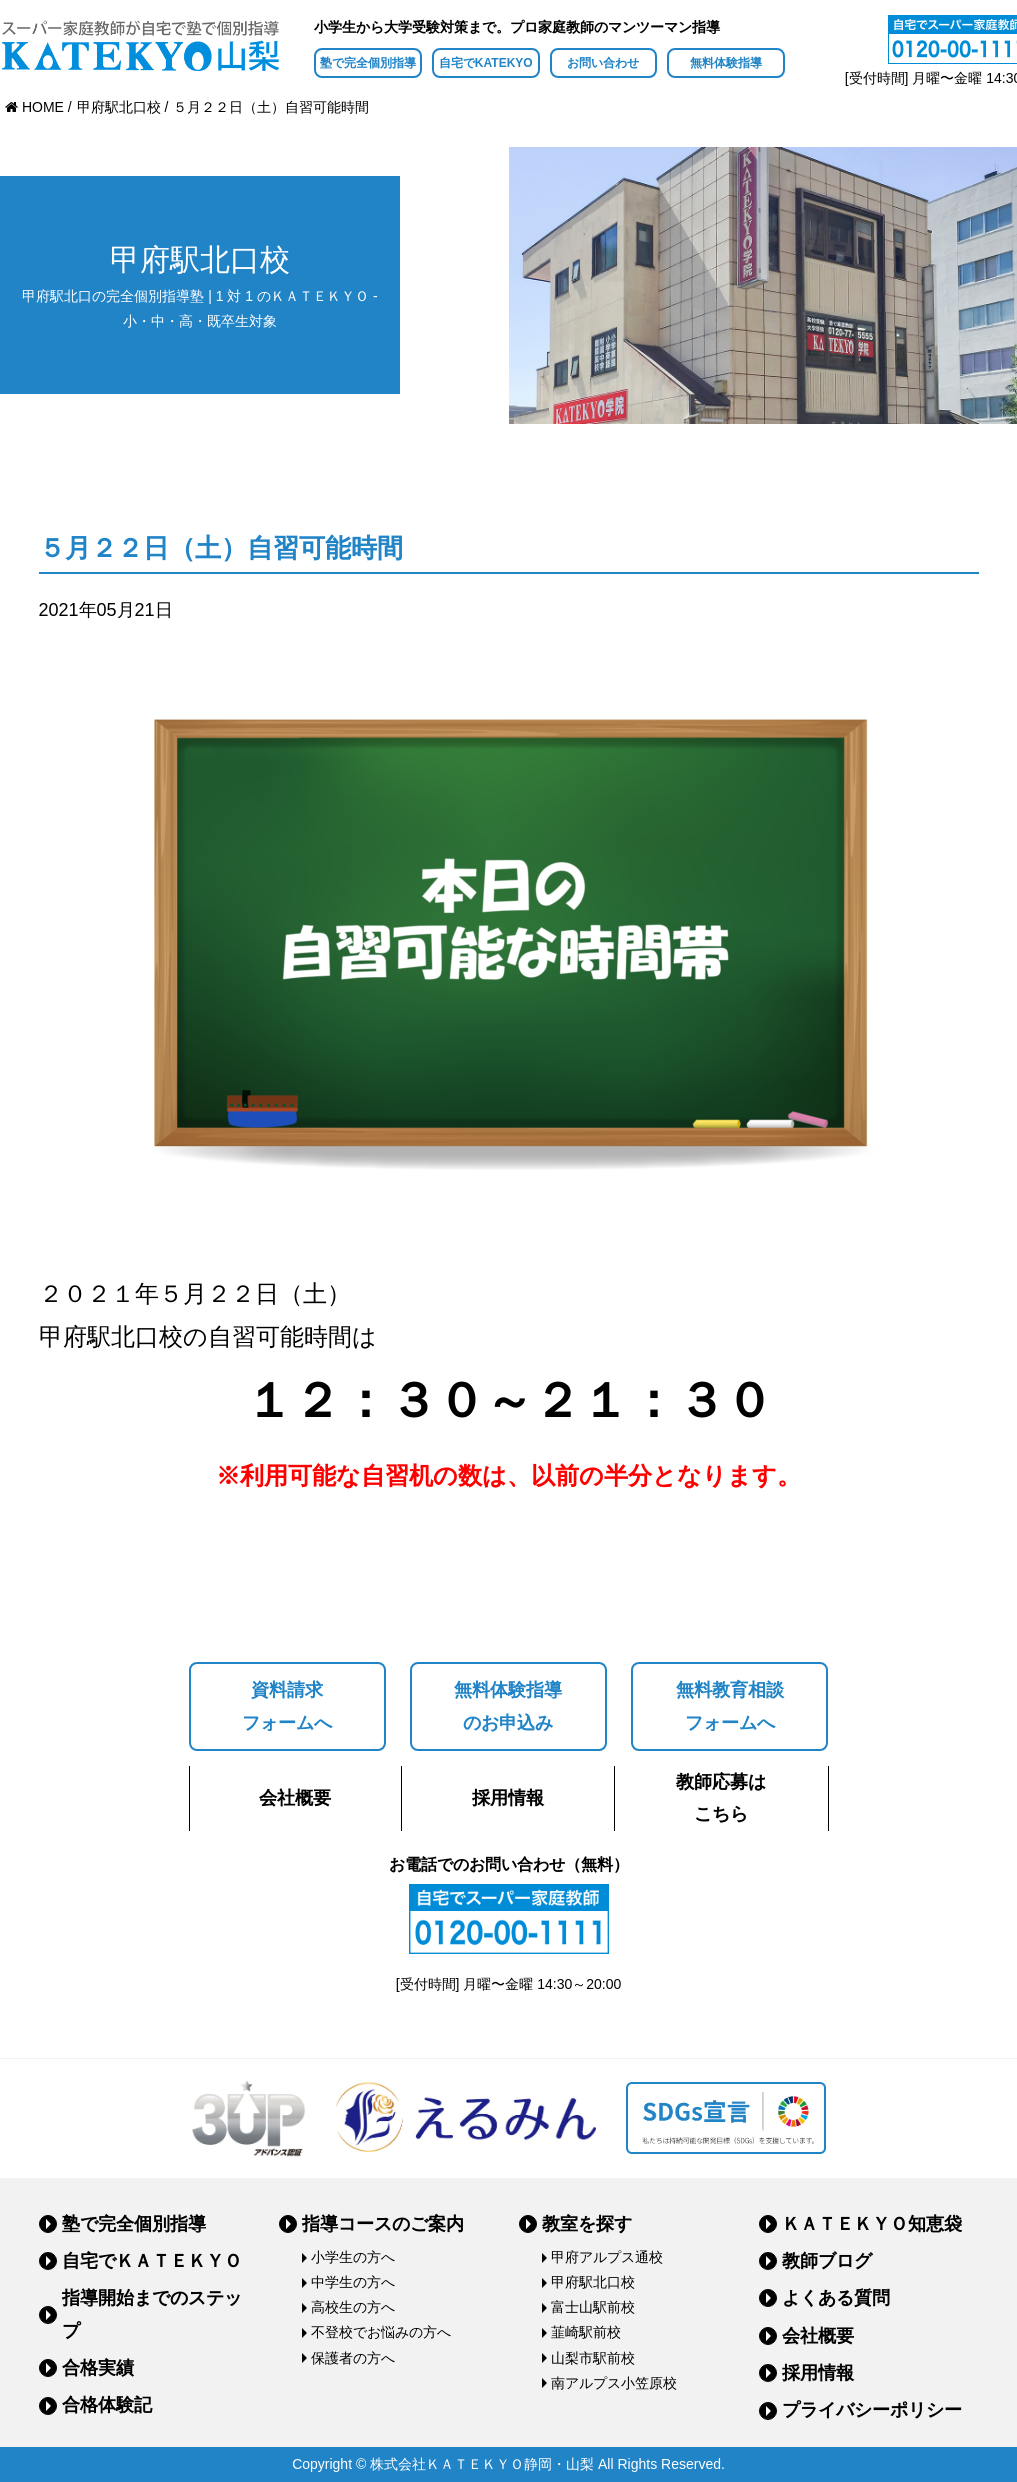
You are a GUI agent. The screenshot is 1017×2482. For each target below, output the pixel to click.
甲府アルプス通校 (607, 2257)
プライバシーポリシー (872, 2410)
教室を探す (587, 2224)
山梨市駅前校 (593, 2358)
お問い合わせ (603, 63)
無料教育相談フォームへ (730, 1706)
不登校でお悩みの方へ (381, 2332)
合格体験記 (107, 2405)
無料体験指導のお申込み (508, 1706)
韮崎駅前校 (586, 2332)
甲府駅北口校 (593, 2282)
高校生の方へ (353, 2307)
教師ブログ (827, 2261)
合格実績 (98, 2368)
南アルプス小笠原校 (614, 2383)
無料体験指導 (726, 63)
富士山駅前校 (593, 2307)
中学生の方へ (353, 2282)
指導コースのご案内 (383, 2224)
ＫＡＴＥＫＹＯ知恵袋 (872, 2224)
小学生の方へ (353, 2257)
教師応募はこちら (721, 1798)
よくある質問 (836, 2298)
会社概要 (295, 1798)
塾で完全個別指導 (368, 63)
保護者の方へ (353, 2358)
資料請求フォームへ (287, 1706)
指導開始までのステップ (152, 2314)
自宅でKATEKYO (486, 63)
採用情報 (508, 1798)
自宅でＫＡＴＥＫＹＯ (152, 2261)
